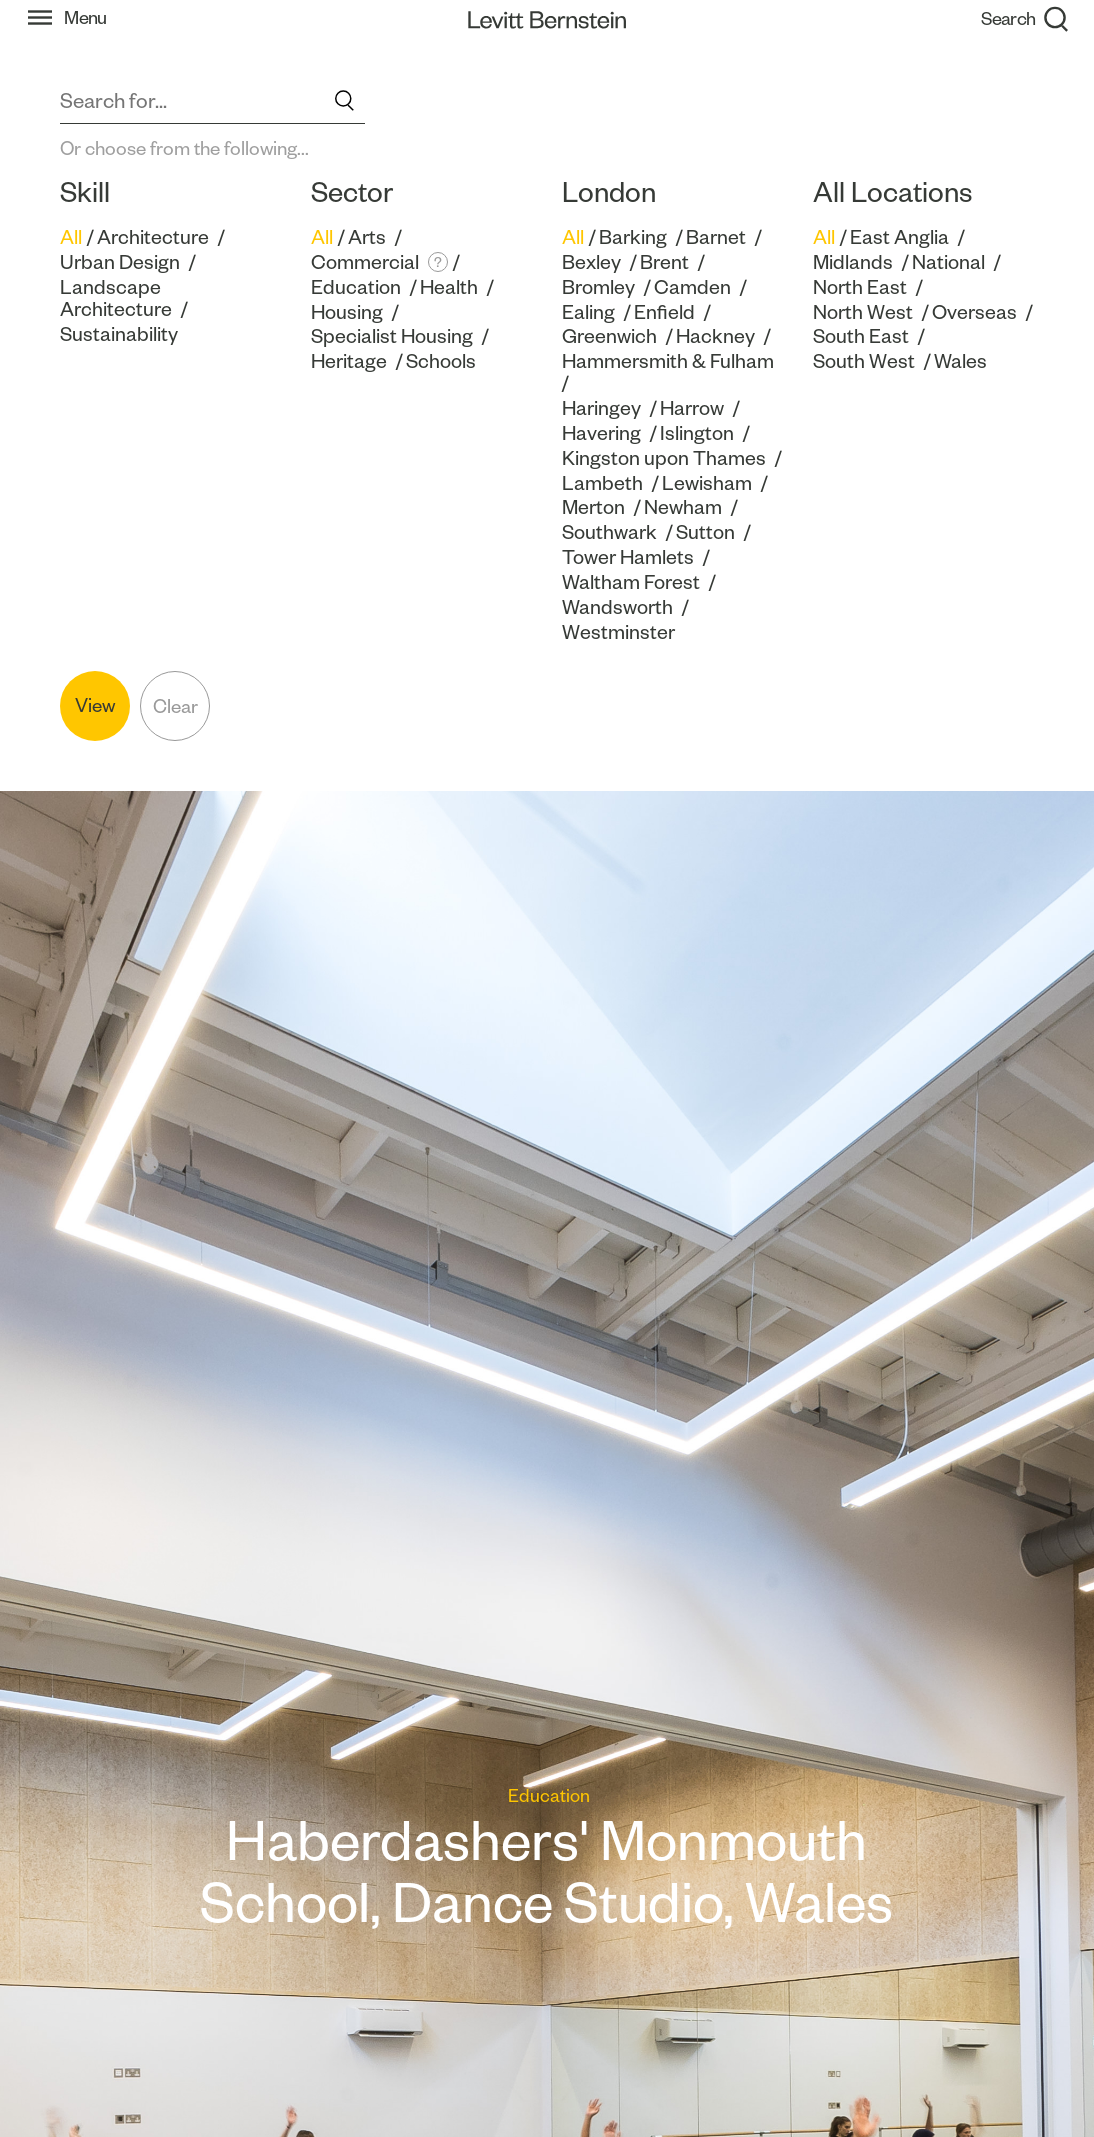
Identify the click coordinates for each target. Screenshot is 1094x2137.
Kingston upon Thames (664, 458)
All (71, 237)
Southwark (609, 532)
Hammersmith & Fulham (668, 361)
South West (864, 361)
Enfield (664, 312)
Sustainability (119, 334)
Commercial (365, 262)
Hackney (715, 336)
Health (449, 287)
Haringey (601, 408)
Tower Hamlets (628, 557)
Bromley (598, 287)
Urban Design (120, 262)
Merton (593, 507)
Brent (664, 262)
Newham (683, 507)
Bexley (591, 262)
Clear (175, 706)
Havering (601, 433)
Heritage (349, 361)
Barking (633, 237)
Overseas (974, 312)
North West (863, 312)
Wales (960, 361)
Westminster (618, 632)
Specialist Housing (392, 336)
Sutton (705, 532)
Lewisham (707, 483)
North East (860, 287)
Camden (692, 287)
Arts (367, 237)
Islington (697, 433)
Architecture (153, 237)
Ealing (588, 312)
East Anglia (899, 237)
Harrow (692, 408)
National (948, 262)
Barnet (716, 237)
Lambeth (602, 483)
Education (356, 287)
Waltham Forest (631, 582)
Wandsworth (617, 607)
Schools (441, 361)
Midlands (853, 262)
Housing (347, 312)
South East (861, 336)
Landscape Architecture (116, 298)
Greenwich (609, 336)
